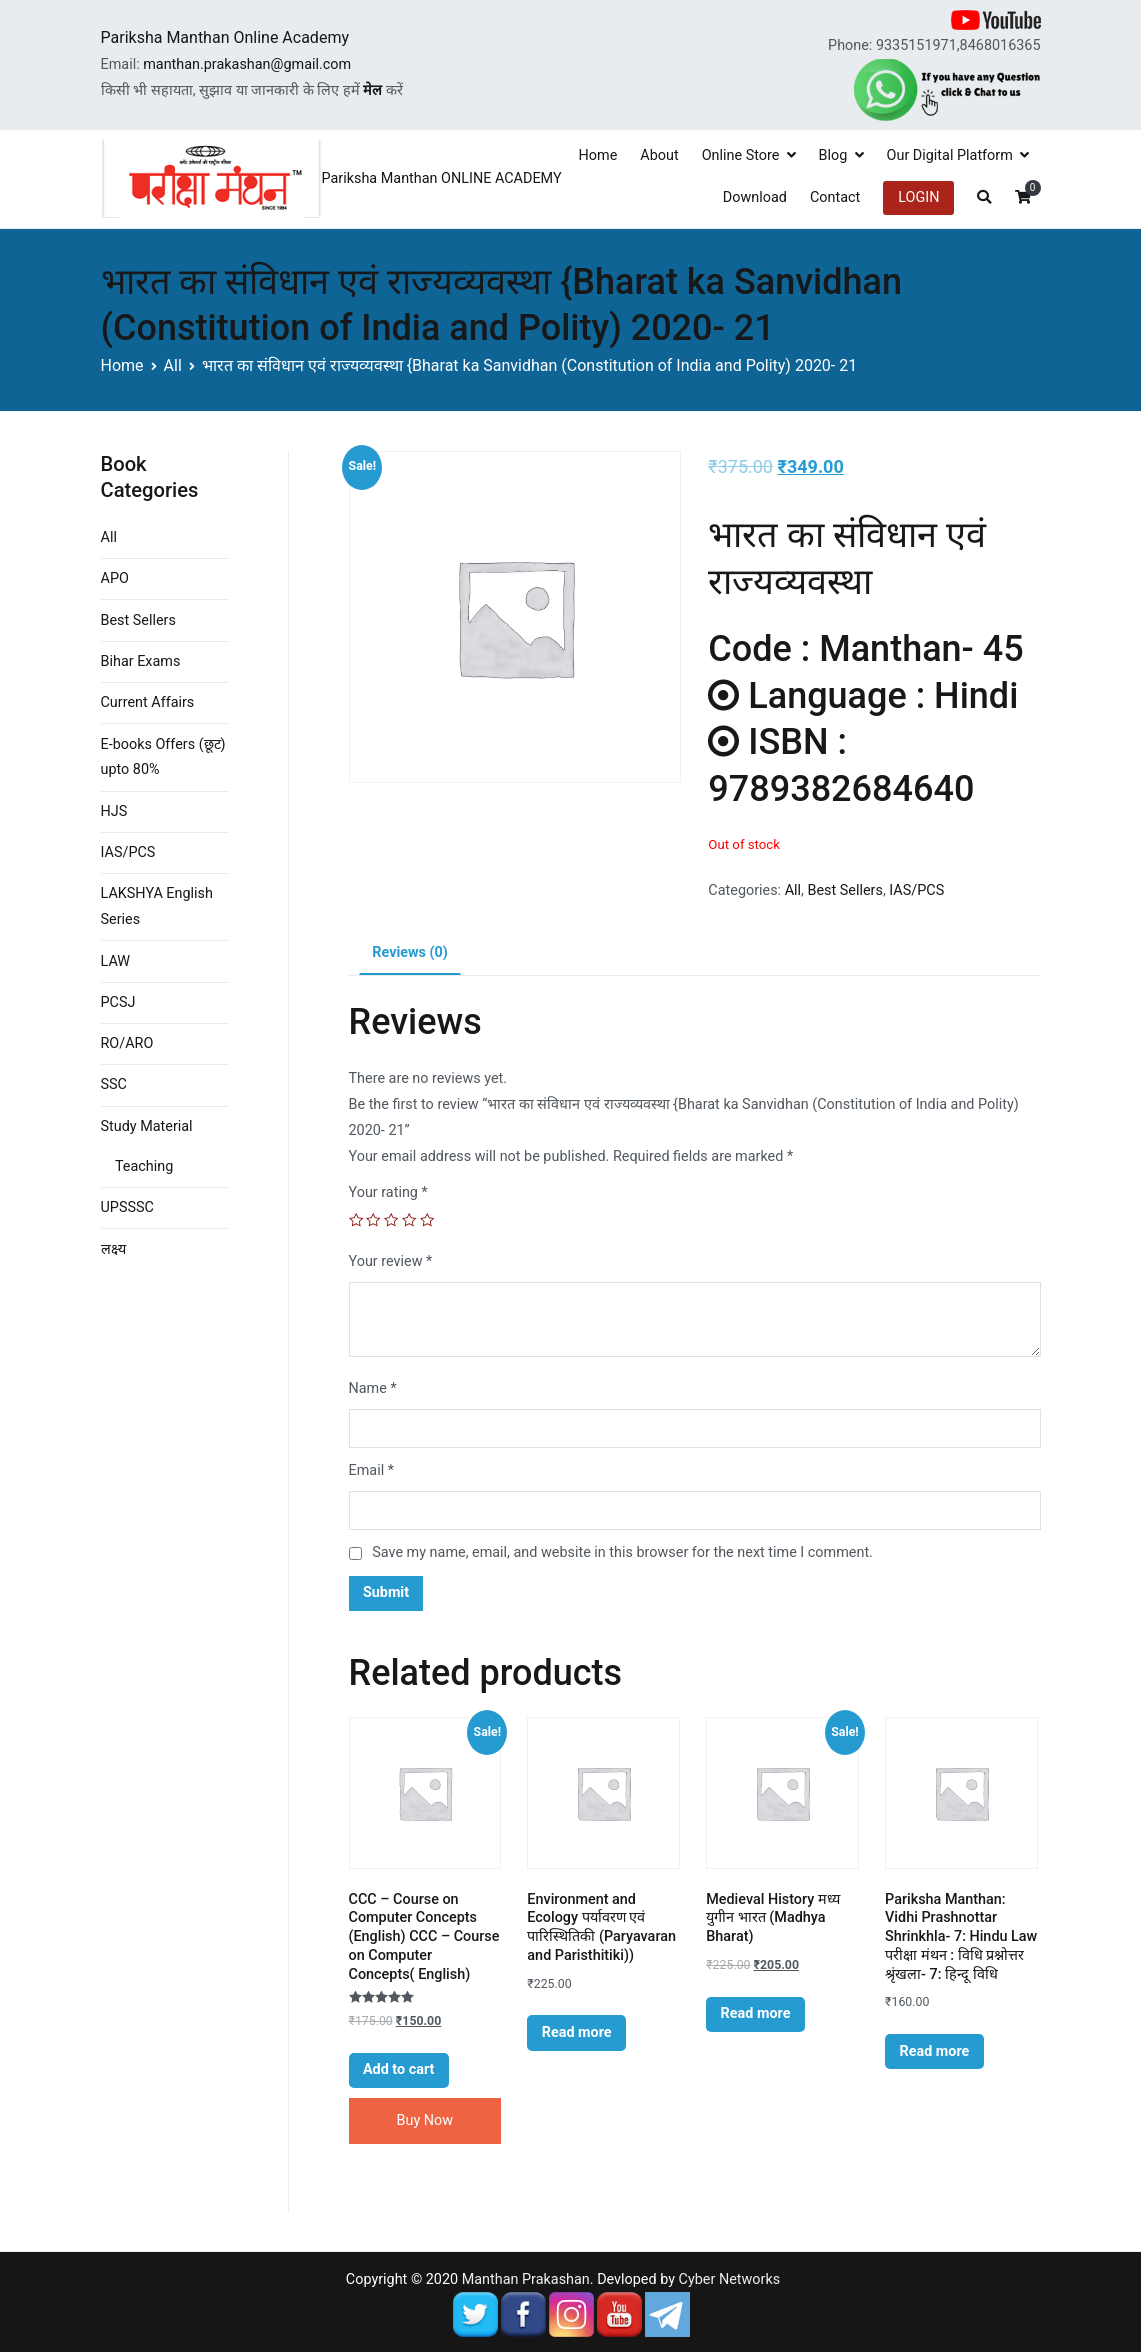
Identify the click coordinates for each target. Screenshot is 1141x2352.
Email (371, 1470)
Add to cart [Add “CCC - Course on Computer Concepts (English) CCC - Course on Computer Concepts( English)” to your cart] (399, 2069)
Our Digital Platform (950, 155)
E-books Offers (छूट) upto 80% (163, 757)
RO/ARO (127, 1043)
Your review (391, 1261)
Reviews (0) (410, 952)
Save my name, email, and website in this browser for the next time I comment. (622, 1552)
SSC (114, 1084)
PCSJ (118, 1002)
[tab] (410, 954)
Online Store (741, 155)
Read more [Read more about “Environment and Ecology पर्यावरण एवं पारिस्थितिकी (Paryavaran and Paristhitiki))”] (577, 2032)
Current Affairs (148, 702)
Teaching (144, 1166)
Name (373, 1388)
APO (115, 578)
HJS (114, 811)
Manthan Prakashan (526, 2279)
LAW (116, 961)
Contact (835, 197)
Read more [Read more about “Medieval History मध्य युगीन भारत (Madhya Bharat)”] (756, 2013)
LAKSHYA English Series (157, 906)
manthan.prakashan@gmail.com (247, 64)
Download (755, 197)
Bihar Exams (141, 661)
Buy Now (425, 2120)
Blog (833, 155)
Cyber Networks (730, 2279)
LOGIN (918, 197)
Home (598, 155)
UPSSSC (127, 1207)
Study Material (147, 1126)
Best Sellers (844, 890)
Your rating (388, 1192)
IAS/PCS (916, 890)
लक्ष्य (113, 1249)
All (173, 365)
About (659, 155)
